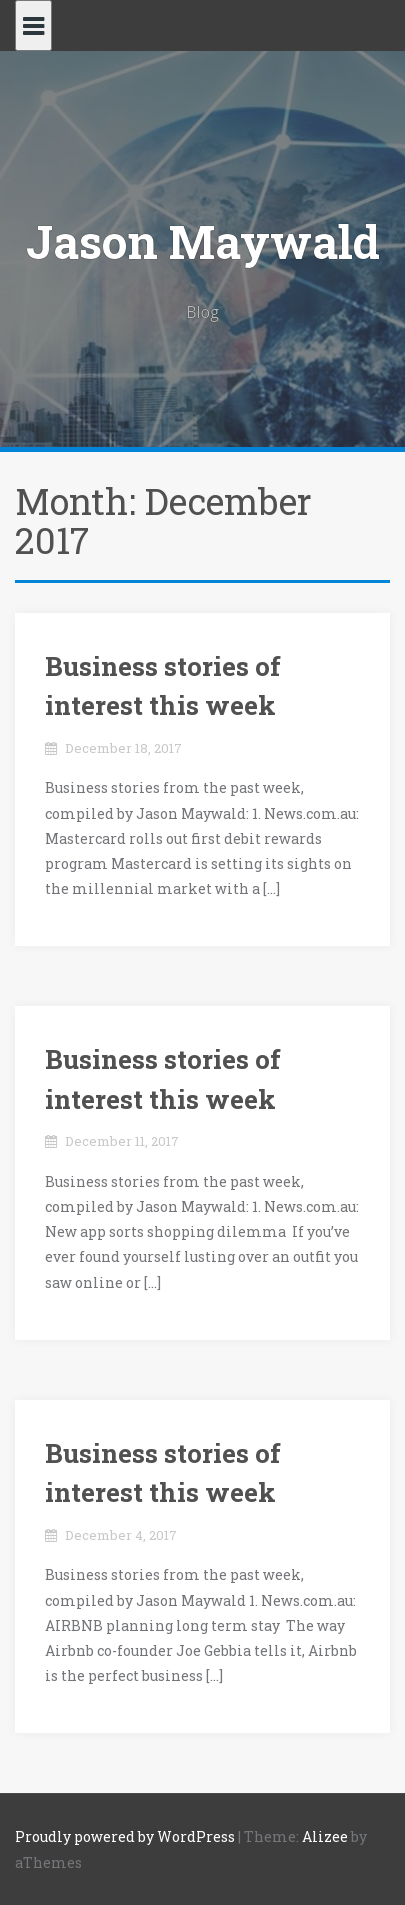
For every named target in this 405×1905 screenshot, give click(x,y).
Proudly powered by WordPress (125, 1836)
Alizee (325, 1836)
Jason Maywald (203, 241)
